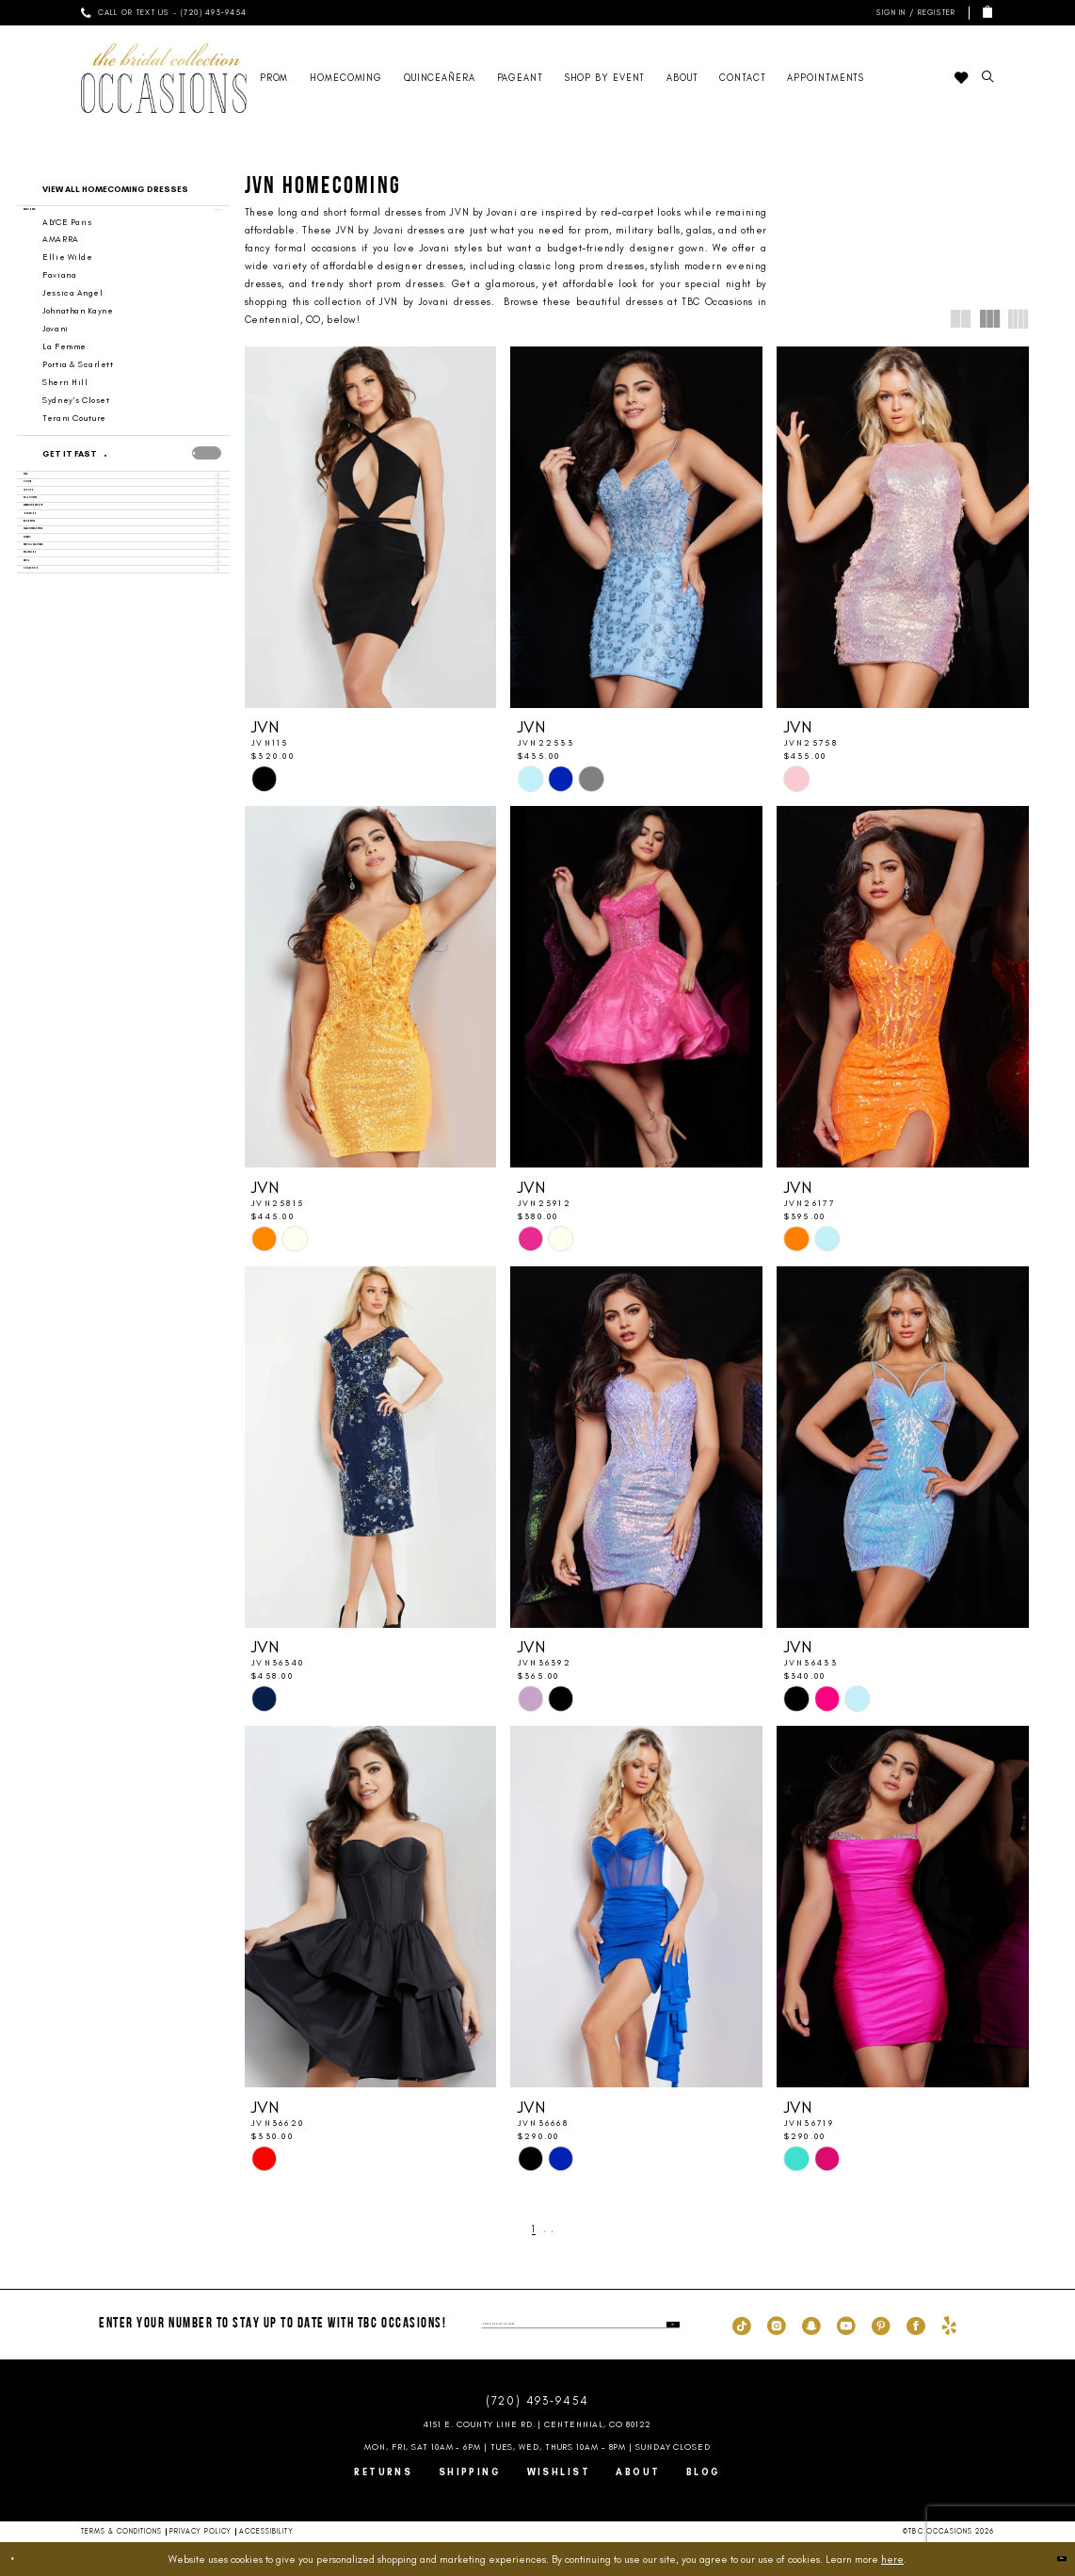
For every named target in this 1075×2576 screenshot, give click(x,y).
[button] (914, 13)
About (638, 2472)
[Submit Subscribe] (668, 2324)
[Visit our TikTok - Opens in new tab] (741, 2324)
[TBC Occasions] (164, 77)
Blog (703, 2472)
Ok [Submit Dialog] (1049, 2558)
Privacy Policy (200, 2531)
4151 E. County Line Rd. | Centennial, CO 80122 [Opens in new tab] (538, 2424)
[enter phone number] (580, 2325)
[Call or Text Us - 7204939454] (163, 13)
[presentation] (207, 473)
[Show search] (987, 78)
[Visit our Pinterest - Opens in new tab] (881, 2324)
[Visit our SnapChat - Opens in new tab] (811, 2324)
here (892, 2559)
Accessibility (266, 2531)
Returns (383, 2472)
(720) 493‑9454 (537, 2400)
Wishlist (559, 2472)
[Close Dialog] (22, 2559)
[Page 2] (545, 2230)
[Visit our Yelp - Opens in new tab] (949, 2324)
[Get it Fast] (110, 475)
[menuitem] (163, 13)
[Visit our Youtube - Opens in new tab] (846, 2324)
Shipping (470, 2472)
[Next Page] (562, 2230)
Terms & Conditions (122, 2531)
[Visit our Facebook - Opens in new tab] (916, 2324)
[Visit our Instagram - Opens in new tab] (776, 2324)
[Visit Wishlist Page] (960, 78)
